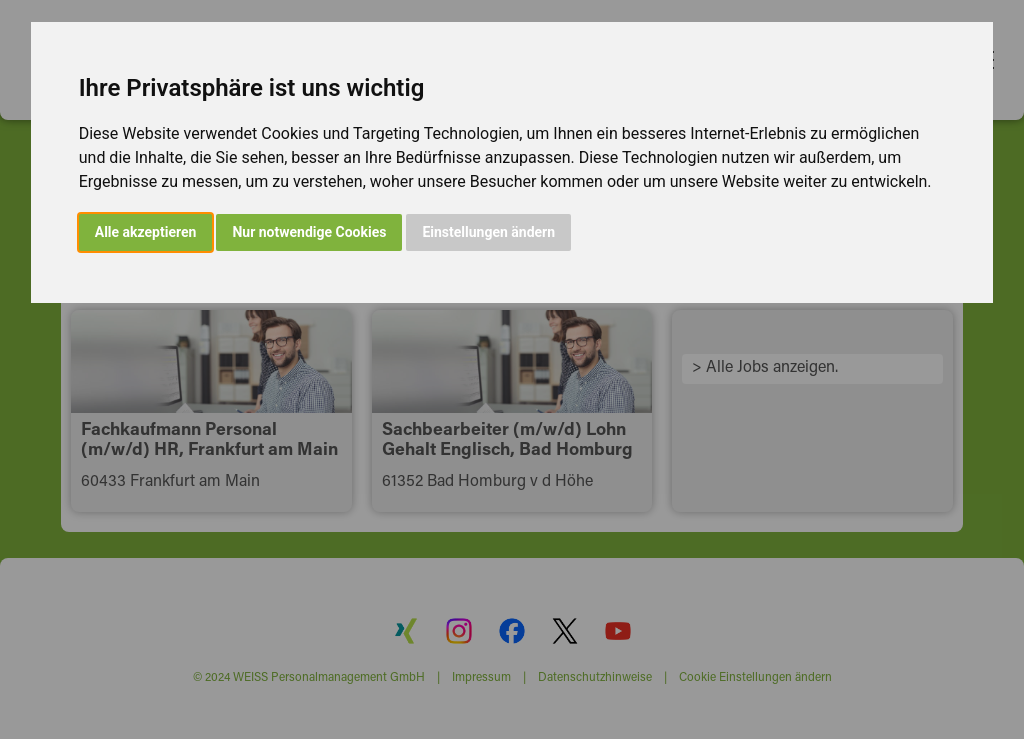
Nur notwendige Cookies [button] (309, 232)
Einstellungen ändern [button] (488, 232)
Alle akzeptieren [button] (146, 232)
